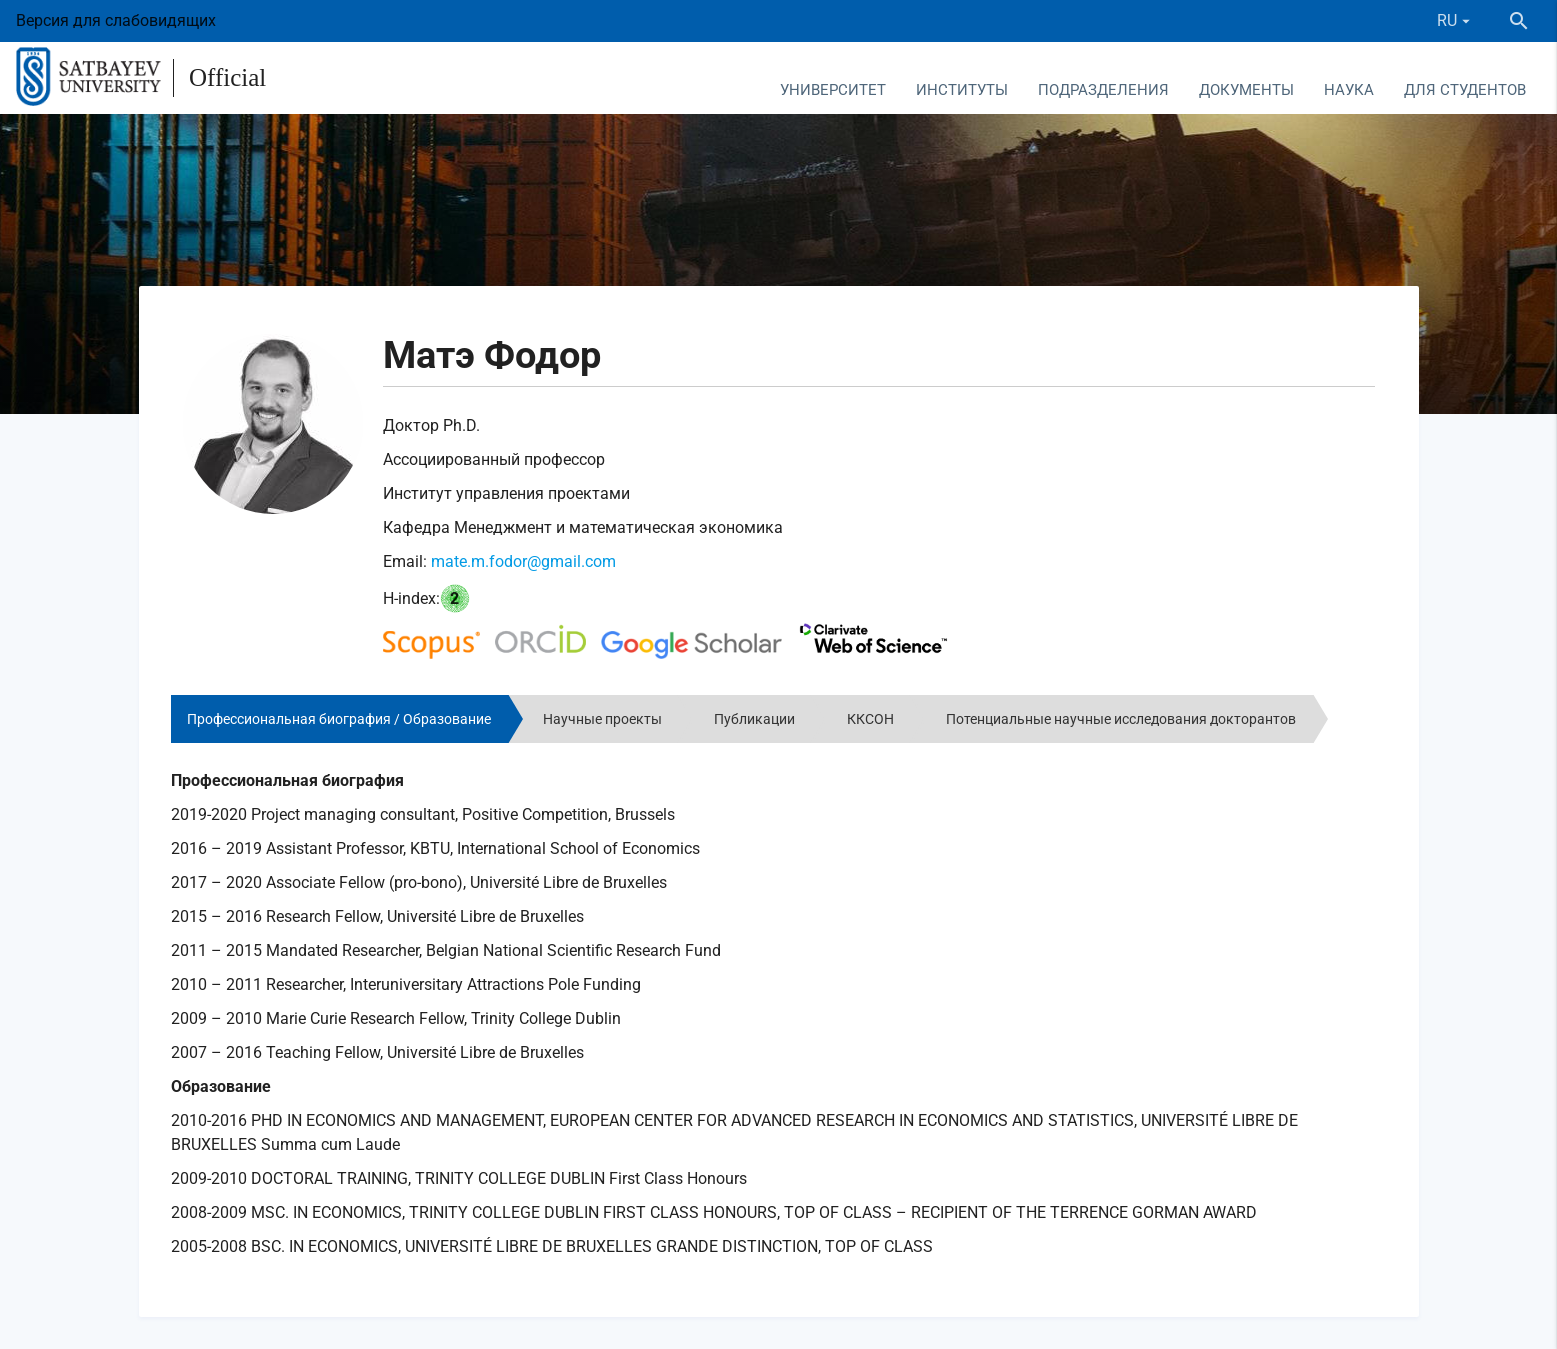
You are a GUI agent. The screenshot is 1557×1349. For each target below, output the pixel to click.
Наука (1349, 90)
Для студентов (1465, 90)
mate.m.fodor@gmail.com (523, 561)
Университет (833, 90)
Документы (1246, 90)
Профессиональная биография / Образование (339, 719)
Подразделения (1103, 90)
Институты (962, 90)
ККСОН (870, 719)
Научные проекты (602, 719)
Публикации (754, 719)
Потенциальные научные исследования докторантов (1121, 719)
